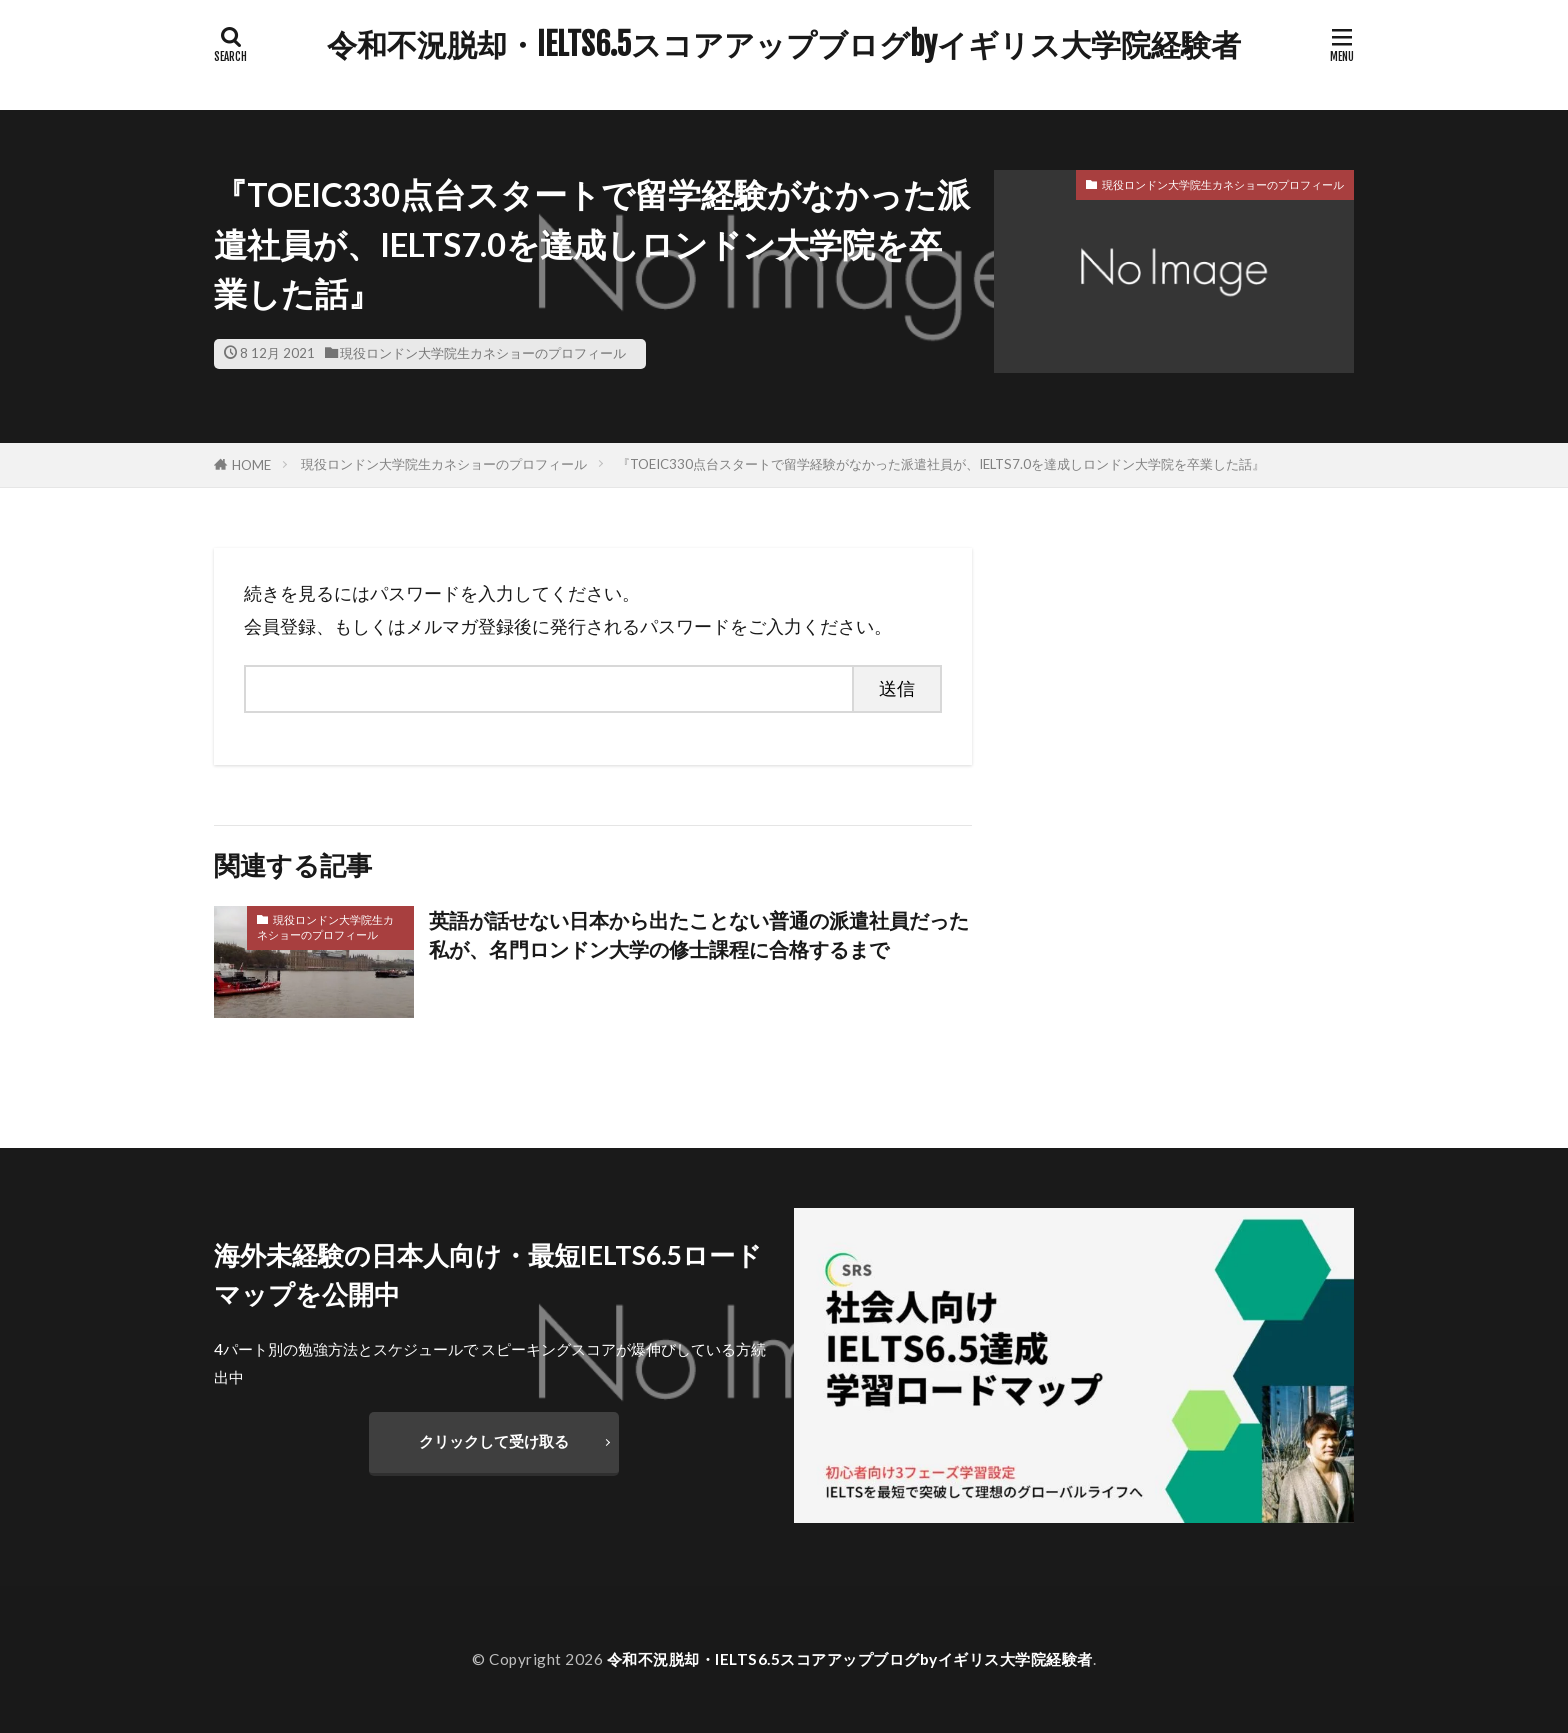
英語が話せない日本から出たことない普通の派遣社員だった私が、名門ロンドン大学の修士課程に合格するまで (699, 935)
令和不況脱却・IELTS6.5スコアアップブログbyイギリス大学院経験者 (784, 45)
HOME (251, 465)
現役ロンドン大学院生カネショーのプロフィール (483, 353)
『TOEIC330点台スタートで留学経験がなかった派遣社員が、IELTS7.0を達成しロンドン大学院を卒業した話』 (941, 464)
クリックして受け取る (494, 1441)
